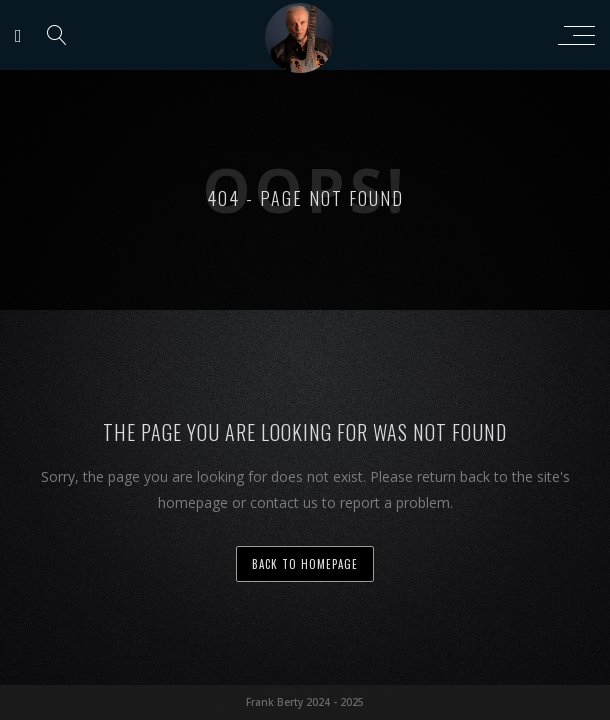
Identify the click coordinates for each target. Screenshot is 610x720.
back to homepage (305, 564)
